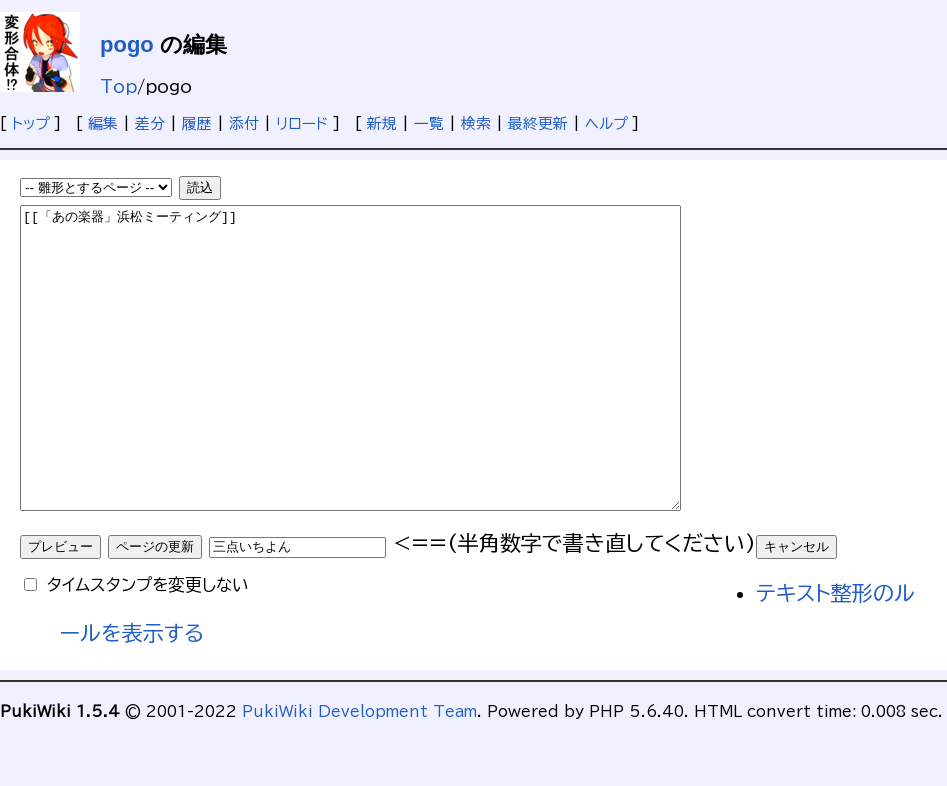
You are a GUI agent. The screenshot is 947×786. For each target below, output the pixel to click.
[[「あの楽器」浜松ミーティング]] (390, 388)
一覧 (429, 123)
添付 (244, 123)
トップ (30, 123)
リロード (302, 123)
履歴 (197, 123)
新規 (382, 123)
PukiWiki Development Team (359, 771)
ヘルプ (606, 123)
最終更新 (538, 123)
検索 (476, 123)
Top (118, 86)
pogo (127, 44)
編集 (103, 123)
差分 (150, 123)
